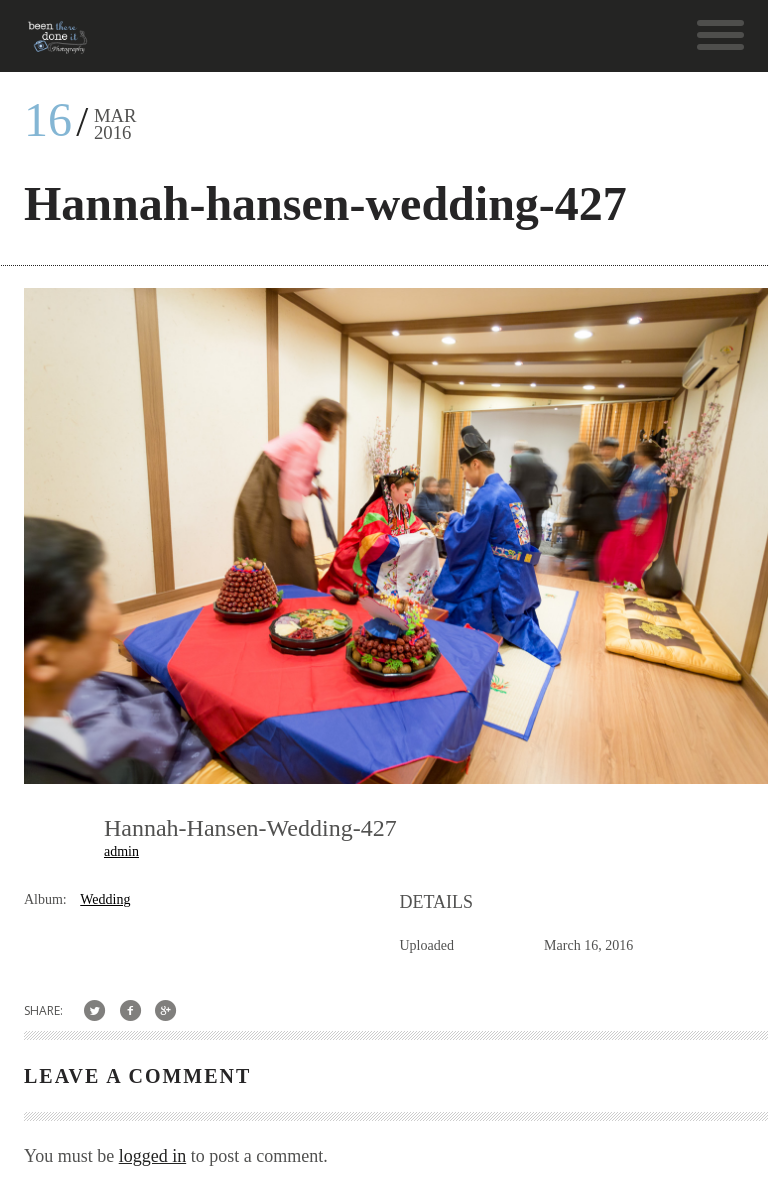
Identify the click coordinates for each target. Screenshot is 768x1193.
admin (121, 851)
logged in (153, 1156)
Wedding (105, 899)
